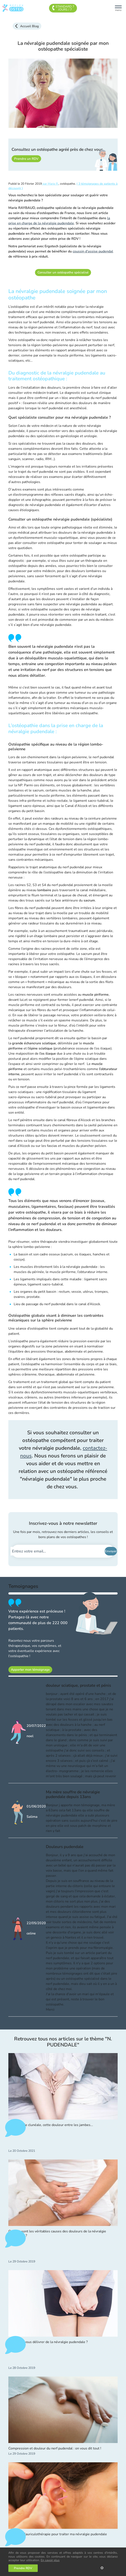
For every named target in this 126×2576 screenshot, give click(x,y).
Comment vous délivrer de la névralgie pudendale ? (48, 2342)
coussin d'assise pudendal (93, 251)
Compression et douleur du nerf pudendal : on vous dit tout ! (54, 2448)
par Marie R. (50, 184)
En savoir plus (50, 2560)
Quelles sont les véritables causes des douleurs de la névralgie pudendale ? (57, 2233)
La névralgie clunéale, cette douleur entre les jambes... (50, 2125)
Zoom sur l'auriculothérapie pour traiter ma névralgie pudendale (57, 2534)
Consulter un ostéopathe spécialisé (63, 272)
